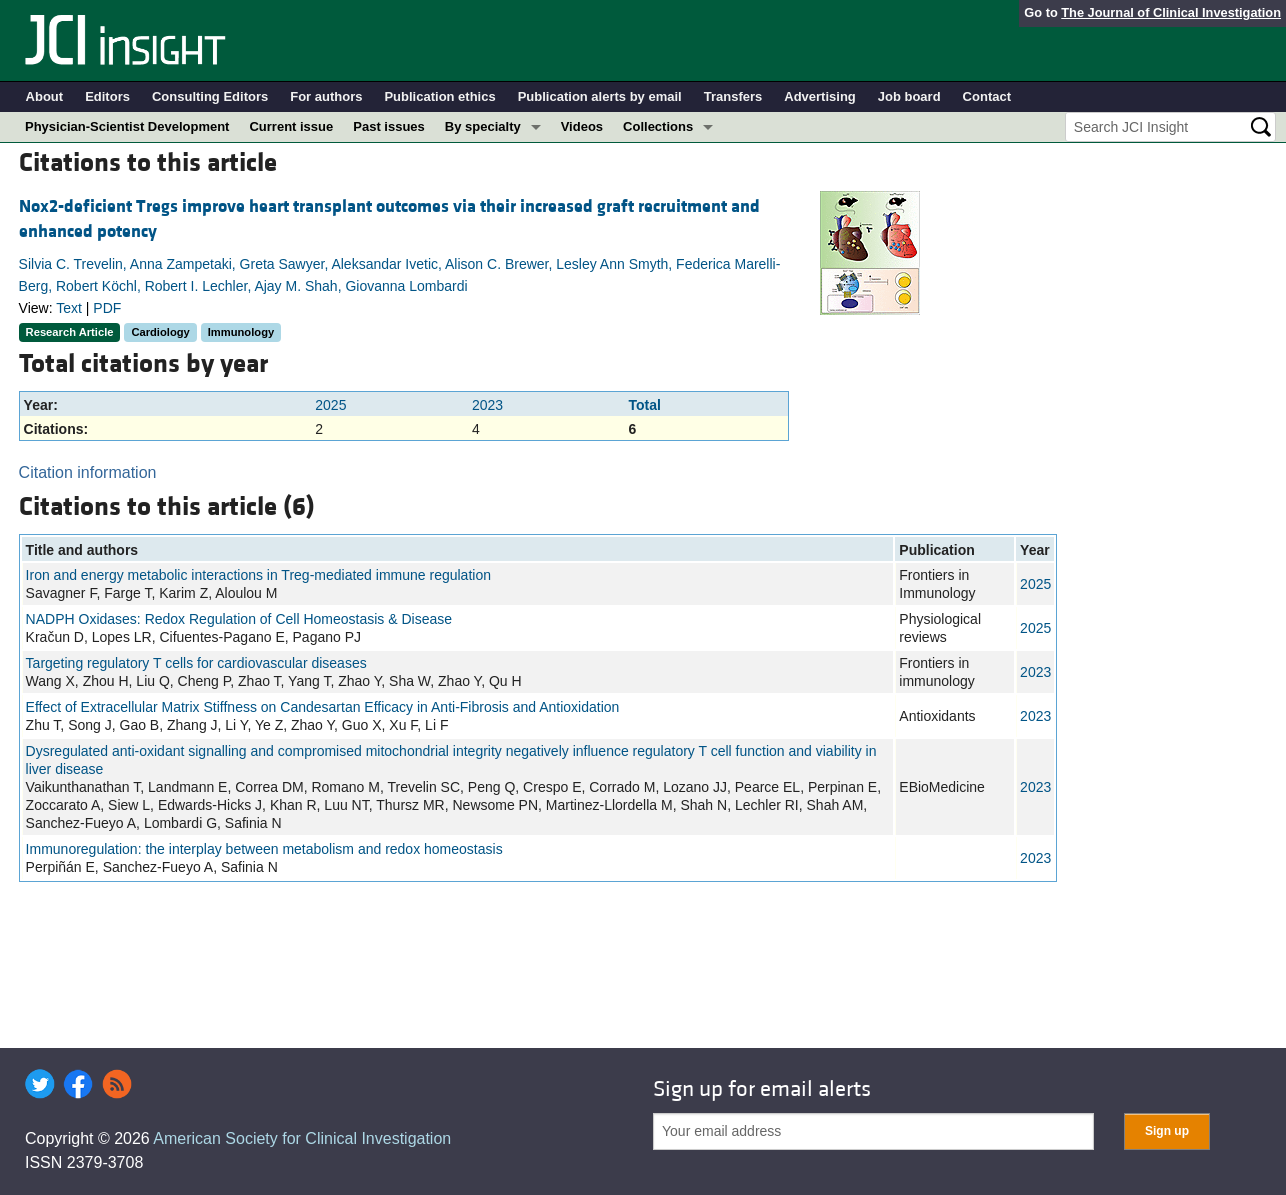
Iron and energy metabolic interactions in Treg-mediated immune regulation (258, 575)
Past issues (389, 126)
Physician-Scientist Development (127, 126)
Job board (909, 96)
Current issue (291, 126)
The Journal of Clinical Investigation (1171, 12)
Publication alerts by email (600, 96)
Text (69, 308)
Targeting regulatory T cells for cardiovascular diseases (196, 663)
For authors (326, 96)
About (45, 96)
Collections (658, 126)
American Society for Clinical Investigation (302, 1138)
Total (644, 405)
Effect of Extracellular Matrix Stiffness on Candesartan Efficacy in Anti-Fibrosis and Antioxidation (323, 707)
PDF (107, 308)
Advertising (820, 96)
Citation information (88, 472)
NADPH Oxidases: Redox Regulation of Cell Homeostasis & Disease (239, 619)
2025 (330, 405)
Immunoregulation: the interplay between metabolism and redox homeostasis (264, 849)
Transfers (733, 96)
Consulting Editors (210, 96)
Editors (107, 96)
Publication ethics (439, 96)
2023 (487, 405)
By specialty (483, 126)
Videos (582, 126)
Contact (987, 96)
